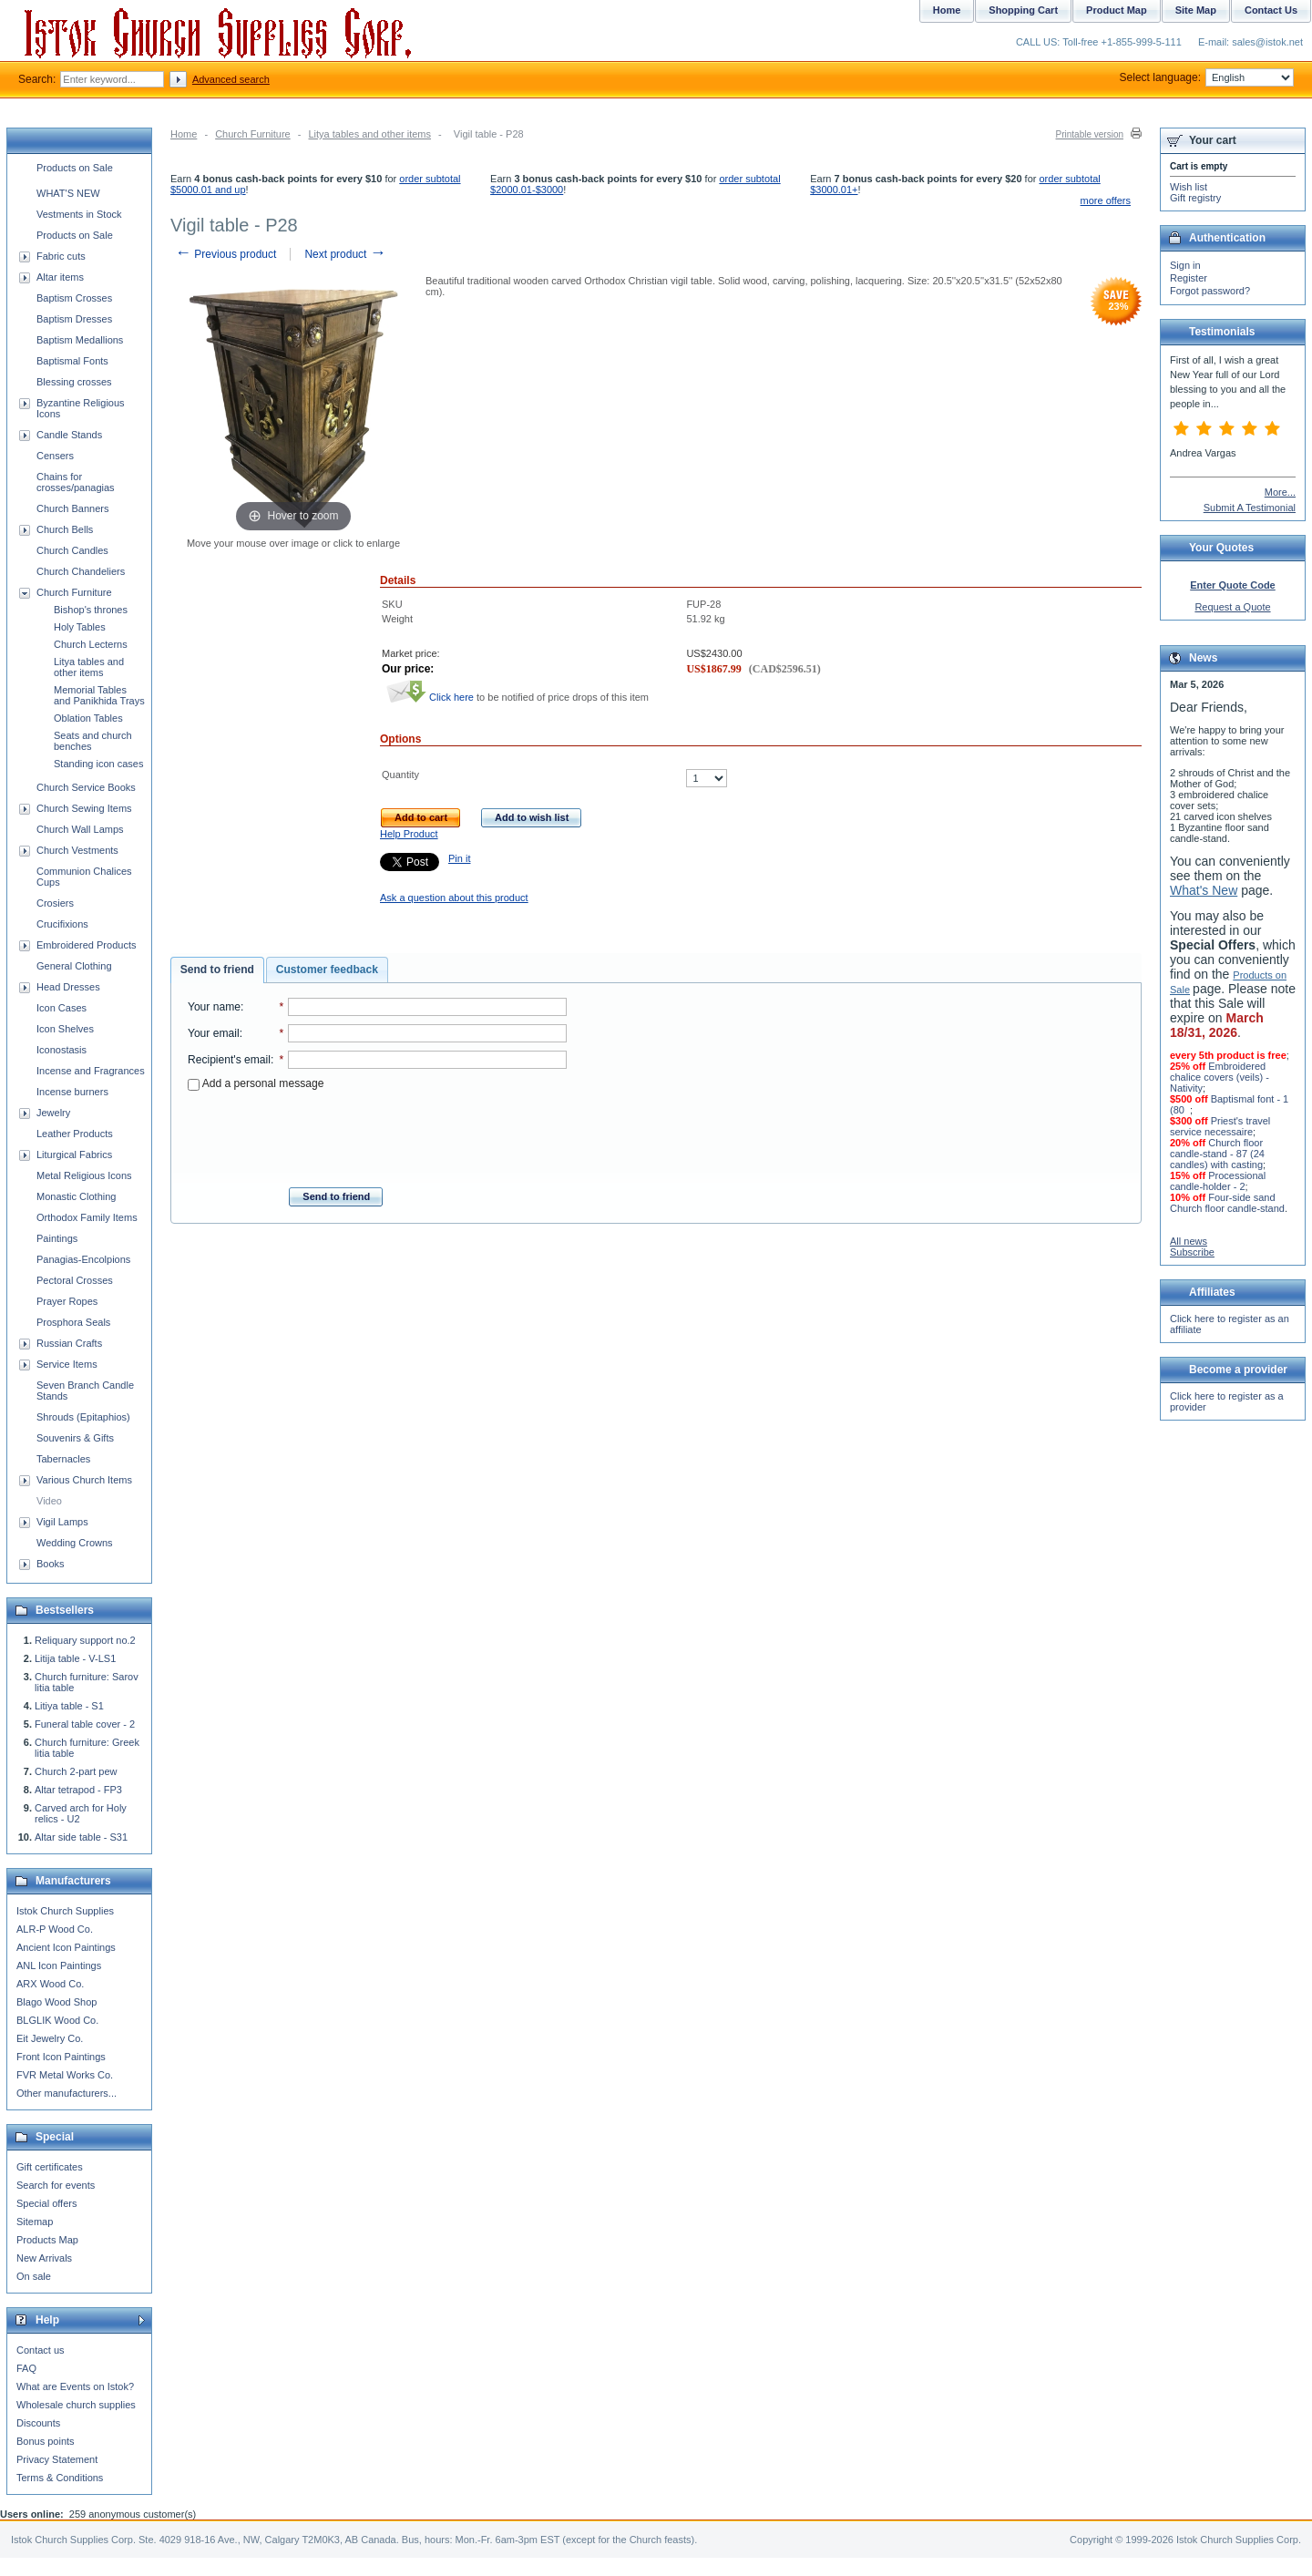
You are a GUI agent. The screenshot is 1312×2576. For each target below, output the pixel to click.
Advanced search (231, 79)
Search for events (55, 2185)
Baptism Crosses (74, 297)
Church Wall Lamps (80, 829)
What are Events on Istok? (75, 2386)
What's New (1203, 890)
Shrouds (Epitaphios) (83, 1416)
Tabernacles (63, 1458)
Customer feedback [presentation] (327, 969)
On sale (33, 2276)
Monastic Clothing (76, 1196)
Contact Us (1271, 10)
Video (49, 1500)
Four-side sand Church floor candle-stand (1227, 1203)
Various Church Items (84, 1479)
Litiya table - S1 (69, 1705)
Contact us (40, 2350)
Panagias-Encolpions (83, 1259)
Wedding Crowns (74, 1542)
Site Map (1195, 10)
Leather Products (74, 1133)
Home (183, 133)
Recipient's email (229, 1059)
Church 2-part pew (76, 1771)
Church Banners (72, 508)
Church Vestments (77, 850)
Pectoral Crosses (74, 1280)
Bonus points (45, 2441)
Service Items (66, 1364)
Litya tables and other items (369, 133)
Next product (344, 254)
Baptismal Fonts (72, 360)
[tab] (217, 970)
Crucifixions (62, 924)
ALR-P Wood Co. (54, 1929)
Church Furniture (253, 133)
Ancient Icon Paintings (66, 1947)
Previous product (225, 254)
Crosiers (55, 903)
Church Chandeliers (80, 571)
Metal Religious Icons (84, 1175)
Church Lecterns (91, 644)
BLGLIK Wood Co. (57, 2020)
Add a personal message (255, 1083)
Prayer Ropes (66, 1301)
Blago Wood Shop (56, 2001)
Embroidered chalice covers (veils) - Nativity (1219, 1077)
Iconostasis (61, 1049)
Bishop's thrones (91, 609)
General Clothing (74, 965)
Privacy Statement (56, 2459)
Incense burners (72, 1091)
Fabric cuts (61, 256)
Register (1188, 277)
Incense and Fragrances (90, 1070)
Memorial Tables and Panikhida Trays (99, 695)
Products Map (47, 2239)
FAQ (26, 2368)
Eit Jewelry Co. (49, 2038)
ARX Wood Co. (50, 1983)
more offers (1106, 200)
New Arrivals (44, 2258)
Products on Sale (74, 167)
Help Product (409, 833)
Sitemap (34, 2221)
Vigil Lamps (62, 1521)
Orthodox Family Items (87, 1217)
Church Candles (72, 550)
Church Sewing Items (84, 808)
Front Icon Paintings (61, 2056)
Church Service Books (86, 787)
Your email (214, 1033)
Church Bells (64, 529)
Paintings (56, 1238)
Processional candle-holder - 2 (1218, 1181)
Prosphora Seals (73, 1322)
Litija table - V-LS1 (75, 1658)
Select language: (1207, 77)
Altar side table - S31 (81, 1837)
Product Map (1116, 10)
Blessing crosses (74, 381)
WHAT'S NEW (68, 193)
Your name (214, 1007)
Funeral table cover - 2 (85, 1724)
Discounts (38, 2422)
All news (1188, 1241)
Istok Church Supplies (65, 1910)
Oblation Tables (88, 718)
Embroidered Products (86, 944)
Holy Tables (80, 626)
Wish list (1188, 186)
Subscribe (1192, 1252)
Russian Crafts (69, 1343)
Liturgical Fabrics (74, 1154)
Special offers (46, 2203)
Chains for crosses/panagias (75, 482)
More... (1280, 492)
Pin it (459, 858)
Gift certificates (49, 2166)
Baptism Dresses (74, 318)
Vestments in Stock (79, 214)
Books (50, 1563)
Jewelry (53, 1112)
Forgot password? (1210, 290)
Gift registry (1195, 197)
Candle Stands (69, 434)
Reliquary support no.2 (85, 1640)
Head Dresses (68, 986)
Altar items (60, 277)
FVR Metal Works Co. (64, 2074)
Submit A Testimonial (1250, 507)
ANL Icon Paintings (58, 1965)
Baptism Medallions (79, 339)
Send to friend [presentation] (217, 969)
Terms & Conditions (59, 2477)
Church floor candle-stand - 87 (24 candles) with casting (1217, 1153)
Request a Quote (1232, 606)
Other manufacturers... (66, 2093)
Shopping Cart (1023, 10)
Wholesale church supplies (76, 2404)
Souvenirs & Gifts (75, 1437)
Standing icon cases (98, 763)
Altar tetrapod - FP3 (78, 1789)
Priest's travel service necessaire (1220, 1126)
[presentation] (377, 1133)
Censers (55, 455)
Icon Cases (61, 1007)
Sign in (1185, 265)
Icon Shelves (65, 1028)
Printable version (1089, 134)
